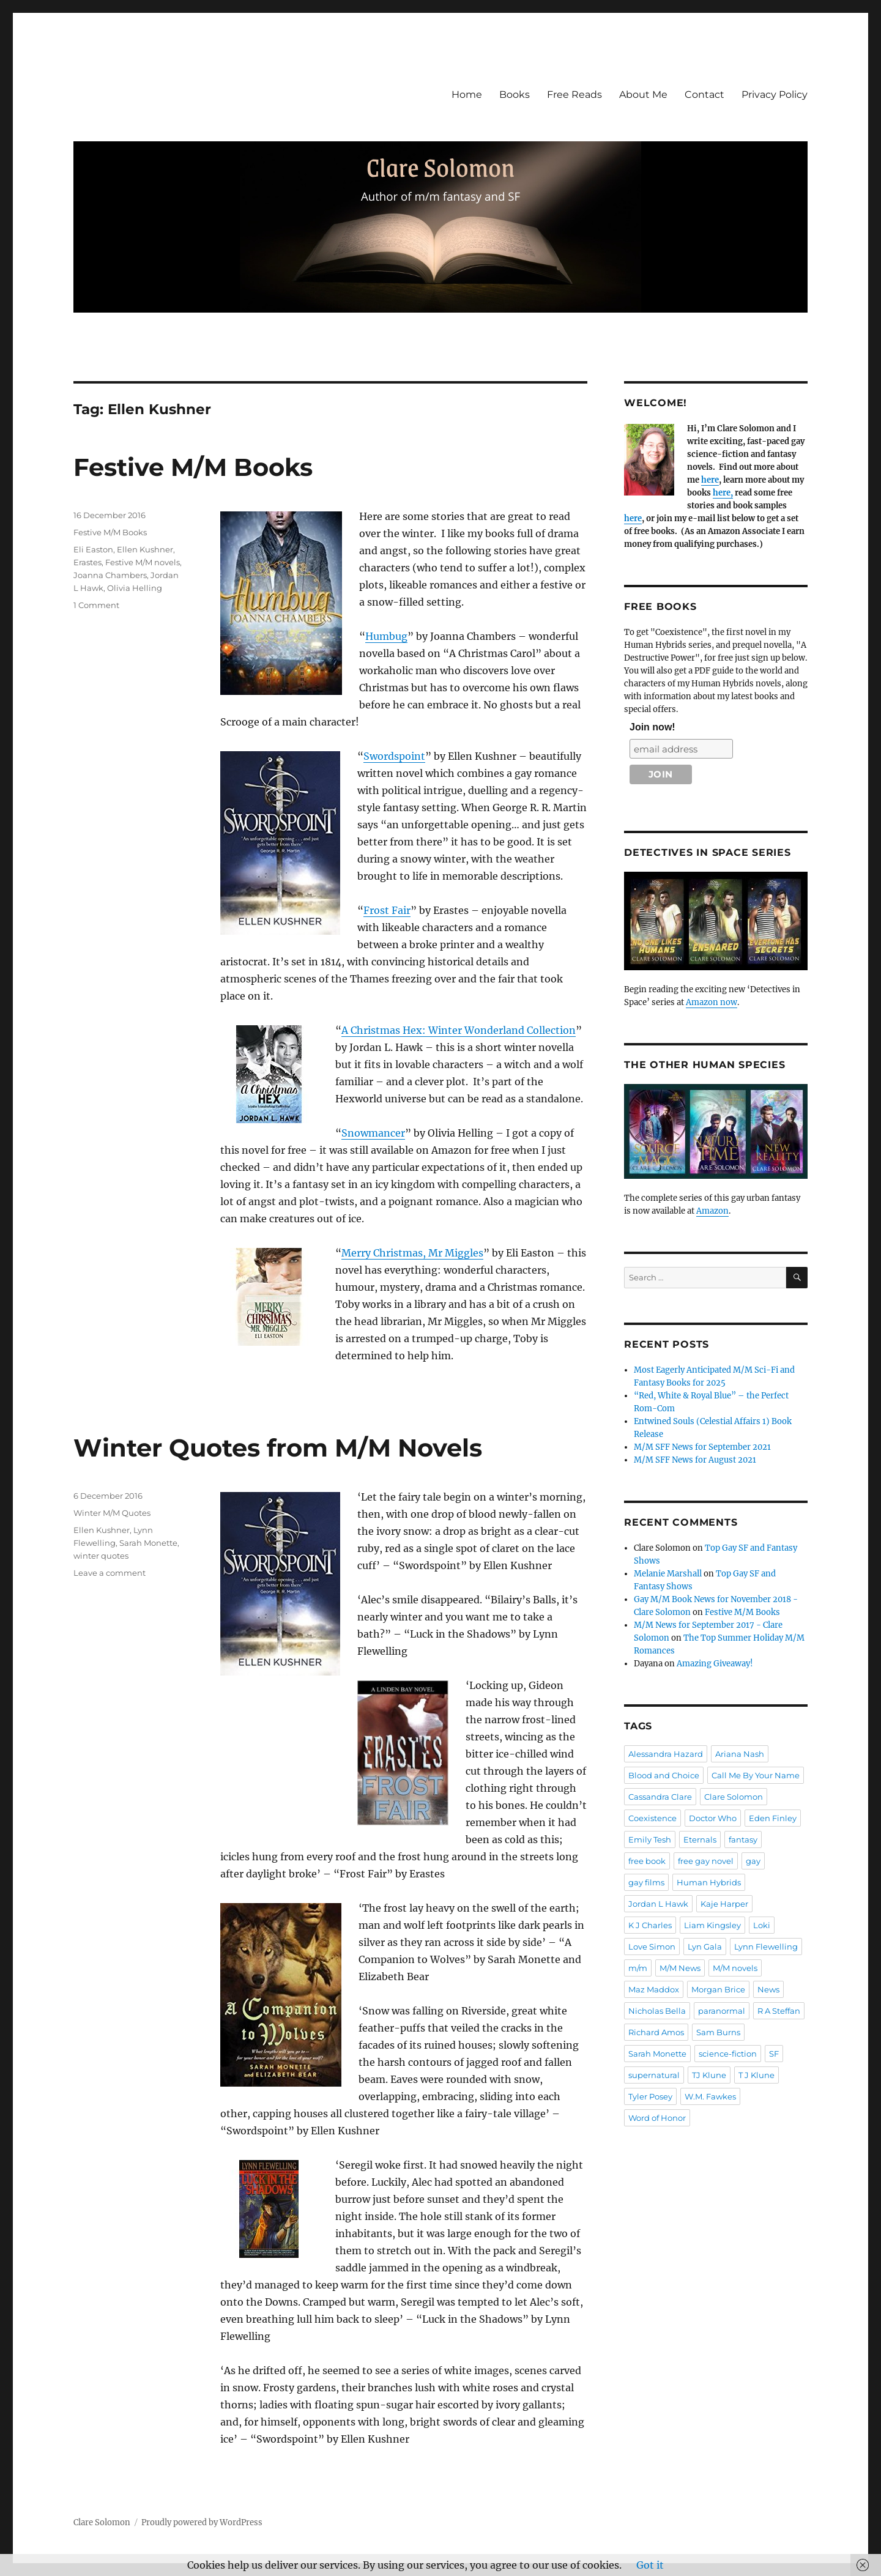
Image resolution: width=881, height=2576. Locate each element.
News (768, 1989)
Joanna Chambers (110, 575)
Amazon (712, 1211)
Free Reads (574, 94)
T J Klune (756, 2075)
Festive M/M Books (193, 467)
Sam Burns (718, 2032)
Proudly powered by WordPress (201, 2522)
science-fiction (728, 2053)
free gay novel (706, 1861)
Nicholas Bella (657, 2011)
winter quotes (100, 1556)
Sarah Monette (148, 1543)
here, (723, 493)
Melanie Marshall (668, 1573)
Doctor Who (713, 1818)
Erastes (87, 562)
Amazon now (711, 1002)
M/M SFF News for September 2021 (702, 1447)
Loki (761, 1925)
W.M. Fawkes (710, 2096)
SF (774, 2053)
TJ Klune (709, 2075)
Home (467, 94)
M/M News (680, 1968)
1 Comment (96, 605)
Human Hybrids (709, 1882)
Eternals (699, 1839)
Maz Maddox (653, 1989)
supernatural (654, 2075)
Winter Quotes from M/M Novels (277, 1448)
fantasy (743, 1839)
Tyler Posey (650, 2096)
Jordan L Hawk (658, 1904)
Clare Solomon (733, 1797)
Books (514, 94)
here (710, 480)
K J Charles (650, 1925)
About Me (643, 94)
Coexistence (652, 1818)
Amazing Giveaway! (715, 1663)
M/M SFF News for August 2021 (695, 1460)
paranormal (721, 2011)
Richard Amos (656, 2032)
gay (753, 1861)
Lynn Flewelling (766, 1946)
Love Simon (651, 1946)
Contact (704, 94)
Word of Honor (657, 2118)
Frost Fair (387, 910)
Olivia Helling (134, 588)
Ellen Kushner (145, 549)
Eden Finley (773, 1818)
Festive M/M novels (142, 562)
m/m (637, 1968)
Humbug (386, 636)
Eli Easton (93, 549)
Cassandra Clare (660, 1797)
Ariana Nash (739, 1754)
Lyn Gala (705, 1946)
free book (647, 1861)
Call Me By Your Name (756, 1775)
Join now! (652, 727)
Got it (650, 2565)
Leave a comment (109, 1573)
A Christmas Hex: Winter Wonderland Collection (458, 1030)
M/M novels (735, 1968)
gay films (646, 1882)
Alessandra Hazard (665, 1754)
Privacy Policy (775, 94)
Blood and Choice (663, 1775)
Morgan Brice (718, 1989)
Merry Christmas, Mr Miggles (412, 1253)
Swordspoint (394, 756)
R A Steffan (778, 2011)
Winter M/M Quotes (112, 1513)
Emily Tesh (649, 1839)
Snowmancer (373, 1133)
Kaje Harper (724, 1904)
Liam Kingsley (712, 1925)
